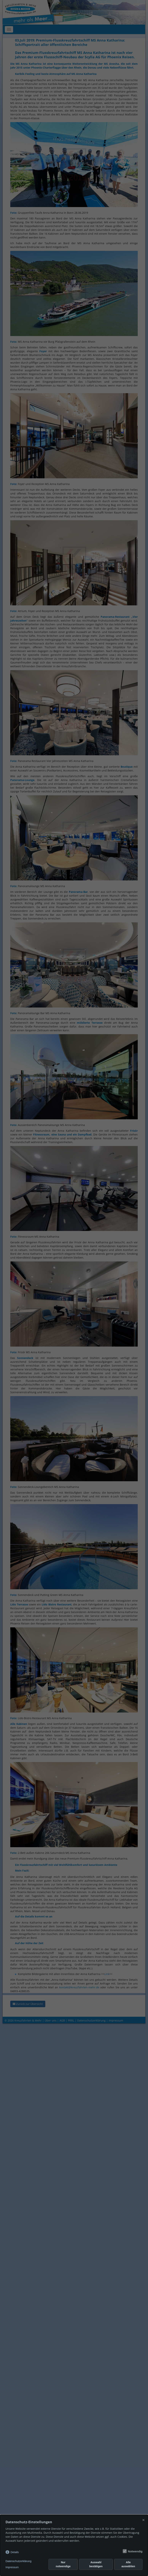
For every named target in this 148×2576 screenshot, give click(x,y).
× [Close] (143, 2519)
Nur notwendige (63, 2564)
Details (15, 2552)
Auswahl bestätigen (96, 2564)
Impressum (12, 2567)
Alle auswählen (128, 2564)
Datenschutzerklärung (18, 2561)
